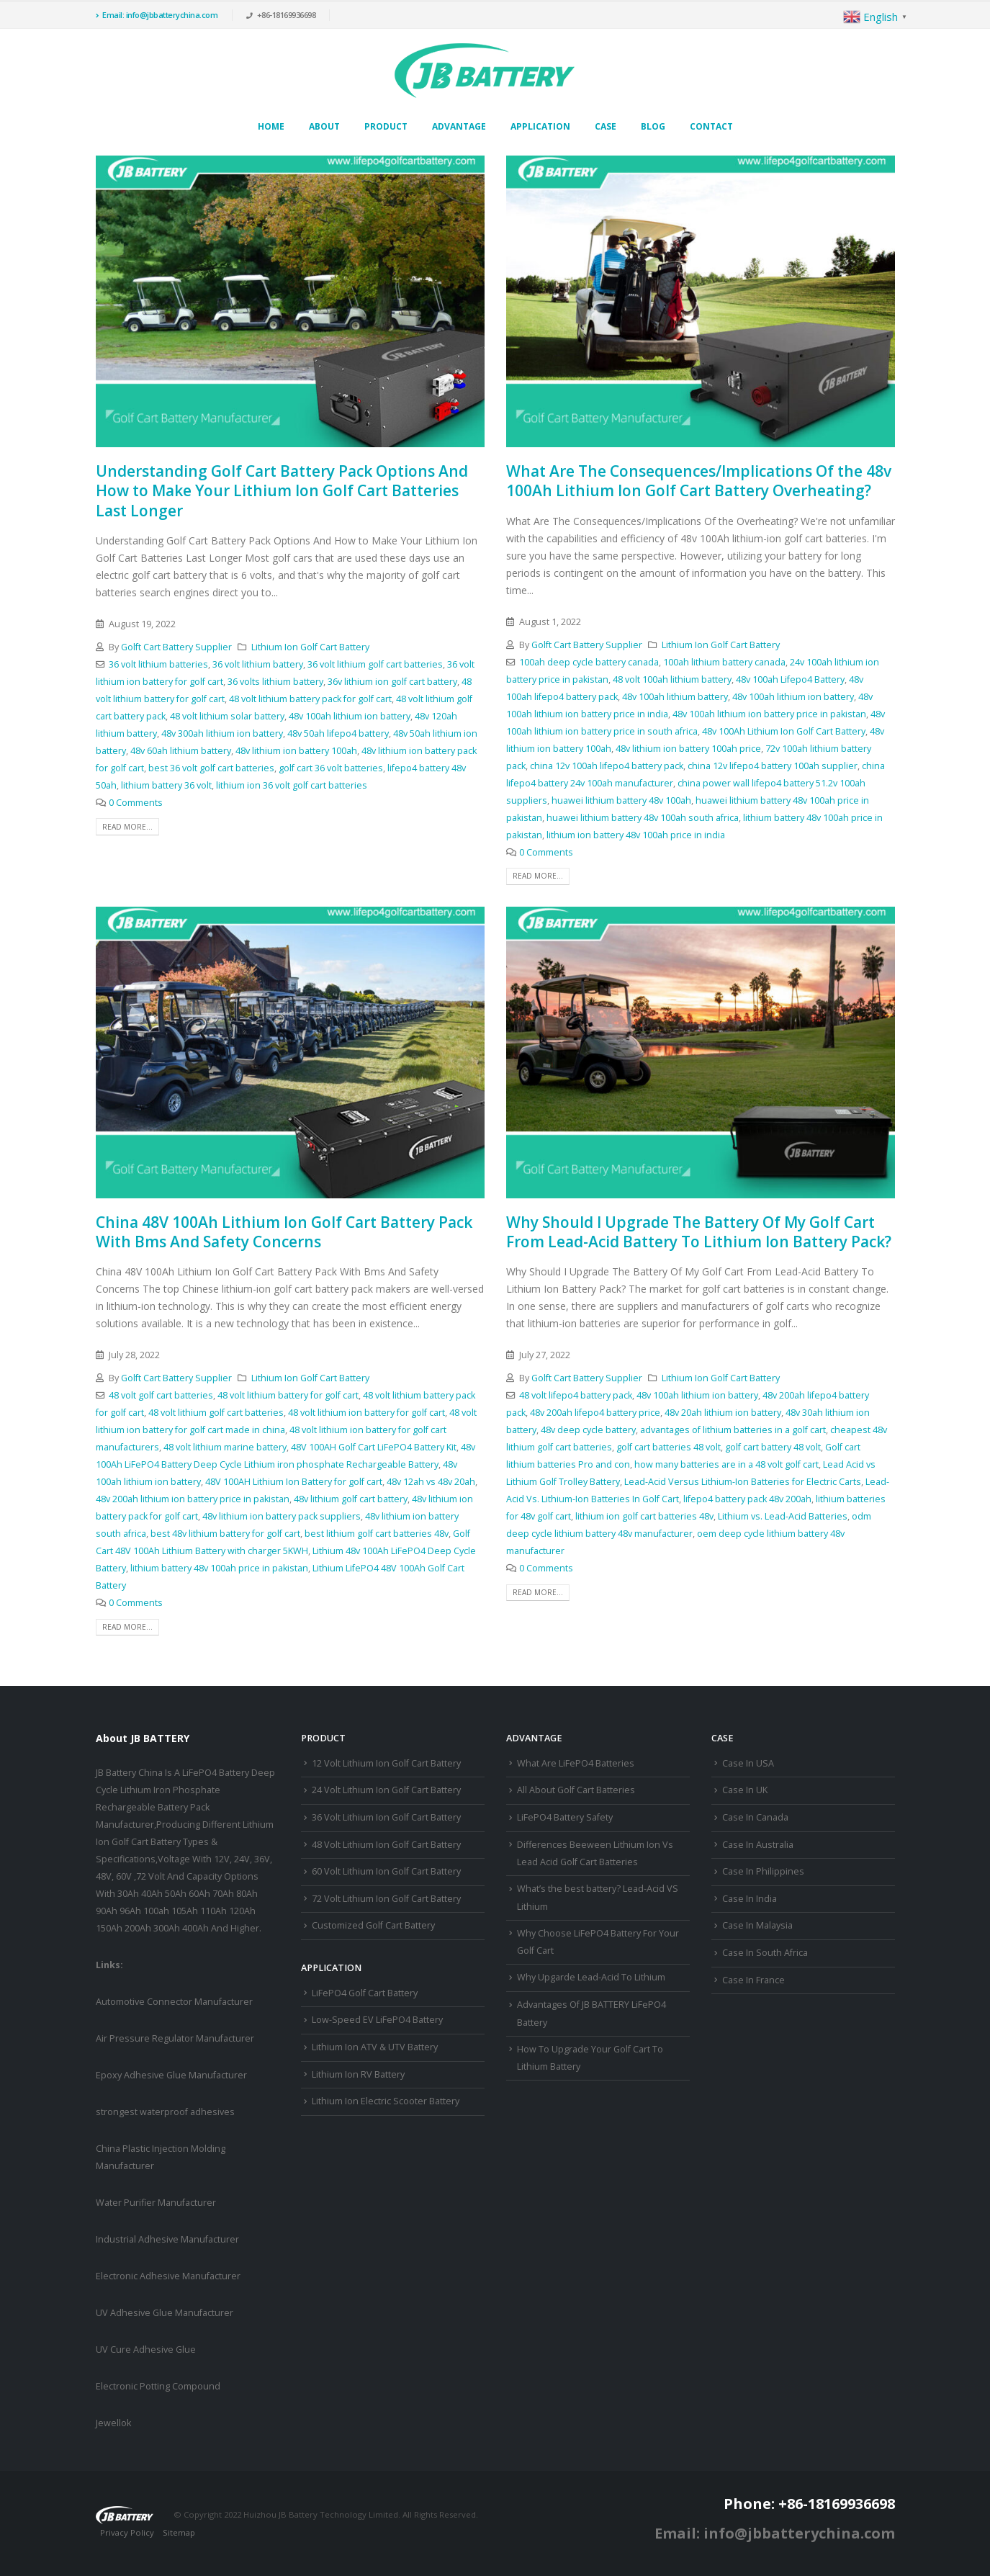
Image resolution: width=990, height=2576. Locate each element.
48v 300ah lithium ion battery (222, 733)
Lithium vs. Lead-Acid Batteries (782, 1516)
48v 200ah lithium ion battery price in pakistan (192, 1499)
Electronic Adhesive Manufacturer (168, 2276)
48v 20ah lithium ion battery (723, 1412)
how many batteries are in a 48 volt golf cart (726, 1464)
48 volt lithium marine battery (225, 1447)
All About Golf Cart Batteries (576, 1790)
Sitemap (179, 2532)
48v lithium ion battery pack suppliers (281, 1516)
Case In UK (745, 1790)
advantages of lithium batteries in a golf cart (733, 1430)
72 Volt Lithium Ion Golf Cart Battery (386, 1899)
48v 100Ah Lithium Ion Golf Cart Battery (783, 731)
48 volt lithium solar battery (227, 716)
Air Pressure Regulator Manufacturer (175, 2038)
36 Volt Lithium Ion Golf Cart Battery (386, 1817)
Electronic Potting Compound (158, 2386)
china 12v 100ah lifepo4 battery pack (606, 766)
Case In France (753, 1980)
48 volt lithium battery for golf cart (288, 1395)
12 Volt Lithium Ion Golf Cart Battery (386, 1763)
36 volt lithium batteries (158, 664)
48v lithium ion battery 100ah (296, 751)
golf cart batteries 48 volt (668, 1447)
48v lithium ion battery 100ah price (688, 748)
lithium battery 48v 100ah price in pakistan (219, 1568)
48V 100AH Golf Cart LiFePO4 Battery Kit (373, 1447)
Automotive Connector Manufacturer (174, 2002)
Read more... (127, 827)
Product (386, 126)
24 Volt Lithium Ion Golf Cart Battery (386, 1790)
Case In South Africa (765, 1953)
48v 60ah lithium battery (180, 751)
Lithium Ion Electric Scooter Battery (385, 2101)
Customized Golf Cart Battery (373, 1925)
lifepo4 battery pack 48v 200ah (747, 1499)
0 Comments (136, 802)
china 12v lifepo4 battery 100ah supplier (773, 766)
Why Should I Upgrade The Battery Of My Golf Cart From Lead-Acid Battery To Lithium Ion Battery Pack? (698, 1232)
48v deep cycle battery (588, 1430)
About (324, 126)
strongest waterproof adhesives (165, 2112)
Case (605, 126)
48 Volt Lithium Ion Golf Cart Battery (386, 1845)
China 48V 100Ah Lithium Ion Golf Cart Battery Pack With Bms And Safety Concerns (284, 1232)
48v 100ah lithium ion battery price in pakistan (769, 714)
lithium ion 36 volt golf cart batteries (291, 785)
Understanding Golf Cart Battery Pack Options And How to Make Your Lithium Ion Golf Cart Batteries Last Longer (282, 491)
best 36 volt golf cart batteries (211, 768)
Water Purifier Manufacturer (156, 2202)
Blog (653, 126)
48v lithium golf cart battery (351, 1499)
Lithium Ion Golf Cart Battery (310, 647)
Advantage (459, 126)
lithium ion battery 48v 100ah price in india (635, 835)
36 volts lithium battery (275, 682)
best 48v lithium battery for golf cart (225, 1533)
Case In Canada (755, 1817)
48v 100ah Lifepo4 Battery (790, 679)
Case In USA (748, 1763)
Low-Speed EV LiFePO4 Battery (377, 2020)
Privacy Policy (127, 2532)
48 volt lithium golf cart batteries (216, 1412)
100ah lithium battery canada (724, 662)
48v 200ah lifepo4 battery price (595, 1412)
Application (540, 126)
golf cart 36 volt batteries (331, 768)
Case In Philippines (763, 1871)
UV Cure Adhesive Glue (146, 2349)
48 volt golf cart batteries (161, 1395)
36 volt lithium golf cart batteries (375, 664)
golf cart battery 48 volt (773, 1447)
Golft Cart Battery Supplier (176, 647)
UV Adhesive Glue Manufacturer (164, 2313)
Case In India (749, 1899)
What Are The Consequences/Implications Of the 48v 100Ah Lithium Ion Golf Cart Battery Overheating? (698, 481)
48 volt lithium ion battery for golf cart (366, 1412)
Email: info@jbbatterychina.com (157, 14)
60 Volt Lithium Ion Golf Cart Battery (386, 1871)
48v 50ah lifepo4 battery (338, 733)
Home (271, 126)
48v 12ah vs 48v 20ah (431, 1482)
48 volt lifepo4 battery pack (575, 1395)
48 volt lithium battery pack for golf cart (310, 699)
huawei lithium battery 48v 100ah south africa (642, 818)
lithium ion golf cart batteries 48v (644, 1516)
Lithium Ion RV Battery (358, 2074)
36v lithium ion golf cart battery (392, 682)
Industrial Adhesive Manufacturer (167, 2239)
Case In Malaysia (757, 1925)
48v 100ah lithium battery (675, 697)
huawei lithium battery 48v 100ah (621, 800)
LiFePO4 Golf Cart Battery (365, 1993)
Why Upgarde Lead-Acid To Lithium (591, 1977)
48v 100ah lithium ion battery (349, 716)
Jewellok (113, 2423)
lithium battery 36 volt (166, 785)
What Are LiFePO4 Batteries (575, 1763)
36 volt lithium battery (257, 664)
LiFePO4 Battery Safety (565, 1817)
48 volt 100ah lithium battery (672, 679)
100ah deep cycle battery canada (589, 662)
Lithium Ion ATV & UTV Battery (375, 2047)
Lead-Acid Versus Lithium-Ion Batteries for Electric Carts (742, 1482)
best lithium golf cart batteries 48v (377, 1533)
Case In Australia (757, 1845)
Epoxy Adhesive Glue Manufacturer (171, 2075)
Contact (711, 126)
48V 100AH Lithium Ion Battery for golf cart (293, 1482)
